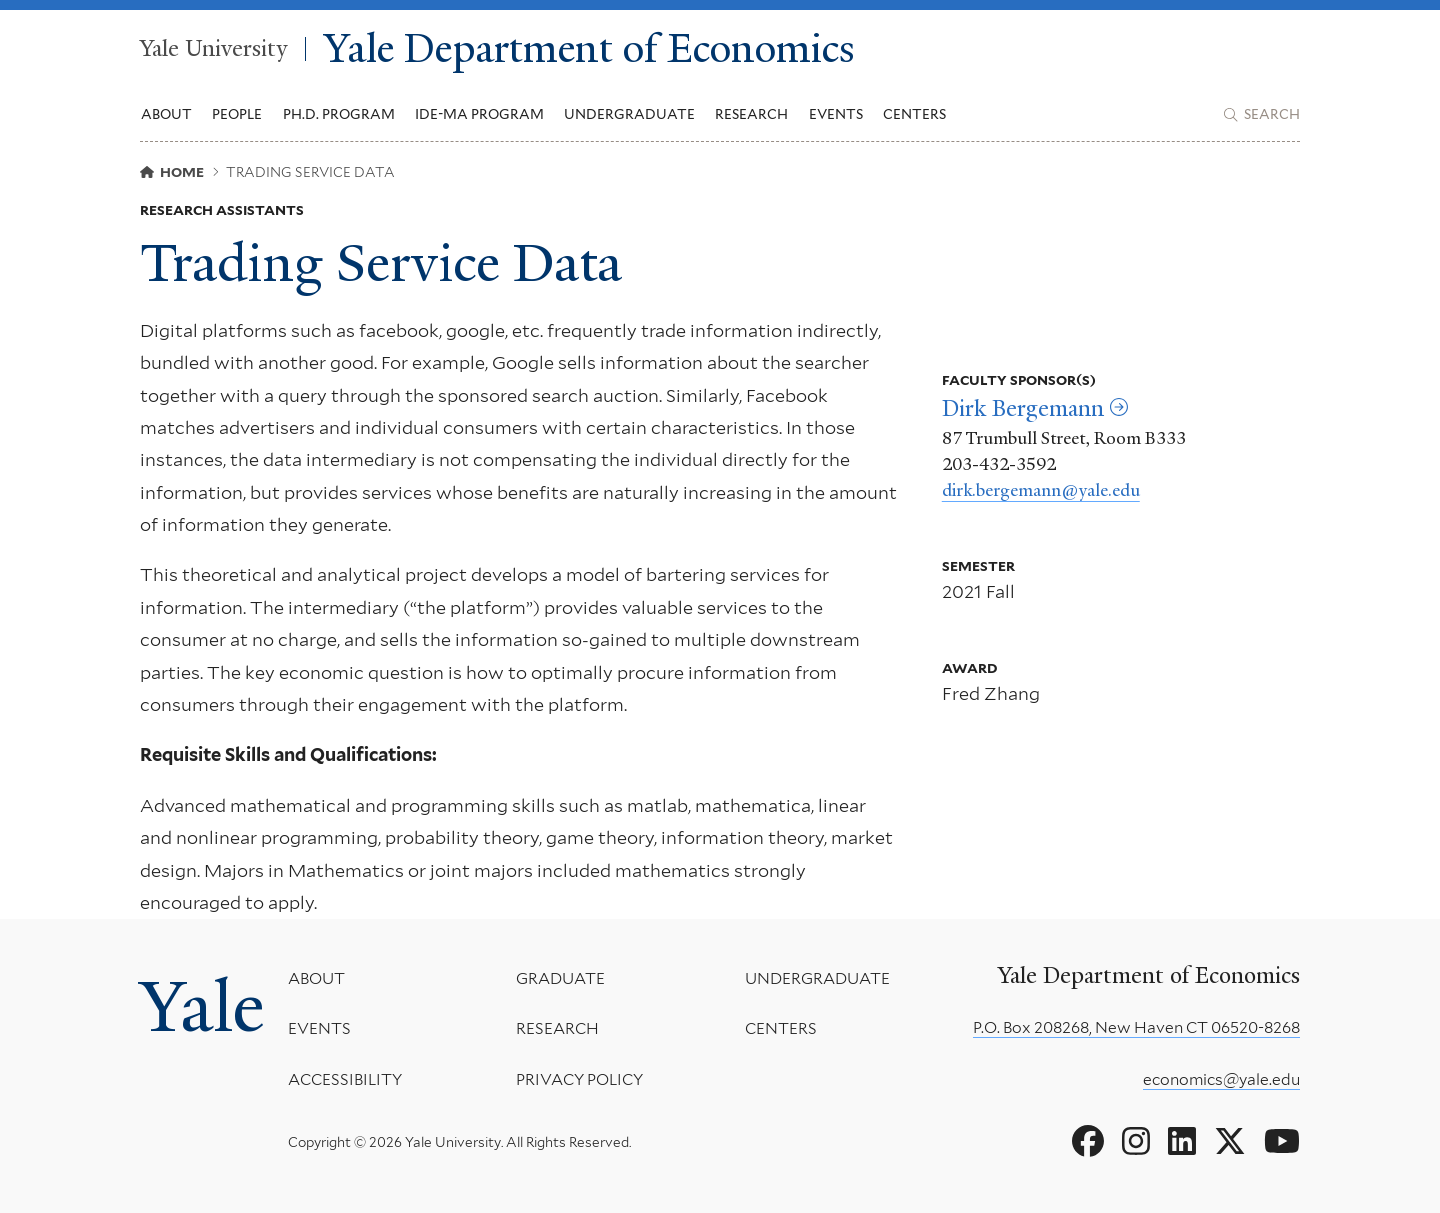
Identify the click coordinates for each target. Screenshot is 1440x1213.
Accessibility (345, 1079)
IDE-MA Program (479, 114)
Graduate (560, 978)
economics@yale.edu (1221, 1079)
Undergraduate (817, 978)
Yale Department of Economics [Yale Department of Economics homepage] (589, 49)
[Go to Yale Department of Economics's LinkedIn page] (1182, 1142)
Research (557, 1028)
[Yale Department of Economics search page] (1262, 115)
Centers (914, 114)
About (316, 978)
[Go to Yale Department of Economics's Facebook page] (1088, 1142)
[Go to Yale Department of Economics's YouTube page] (1282, 1142)
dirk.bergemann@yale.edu (1041, 490)
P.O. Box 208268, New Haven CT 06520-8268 (1136, 1027)
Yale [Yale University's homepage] (202, 1007)
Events (836, 114)
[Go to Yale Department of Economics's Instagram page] (1136, 1142)
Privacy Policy (579, 1079)
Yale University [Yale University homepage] (213, 49)
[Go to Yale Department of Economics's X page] (1230, 1142)
